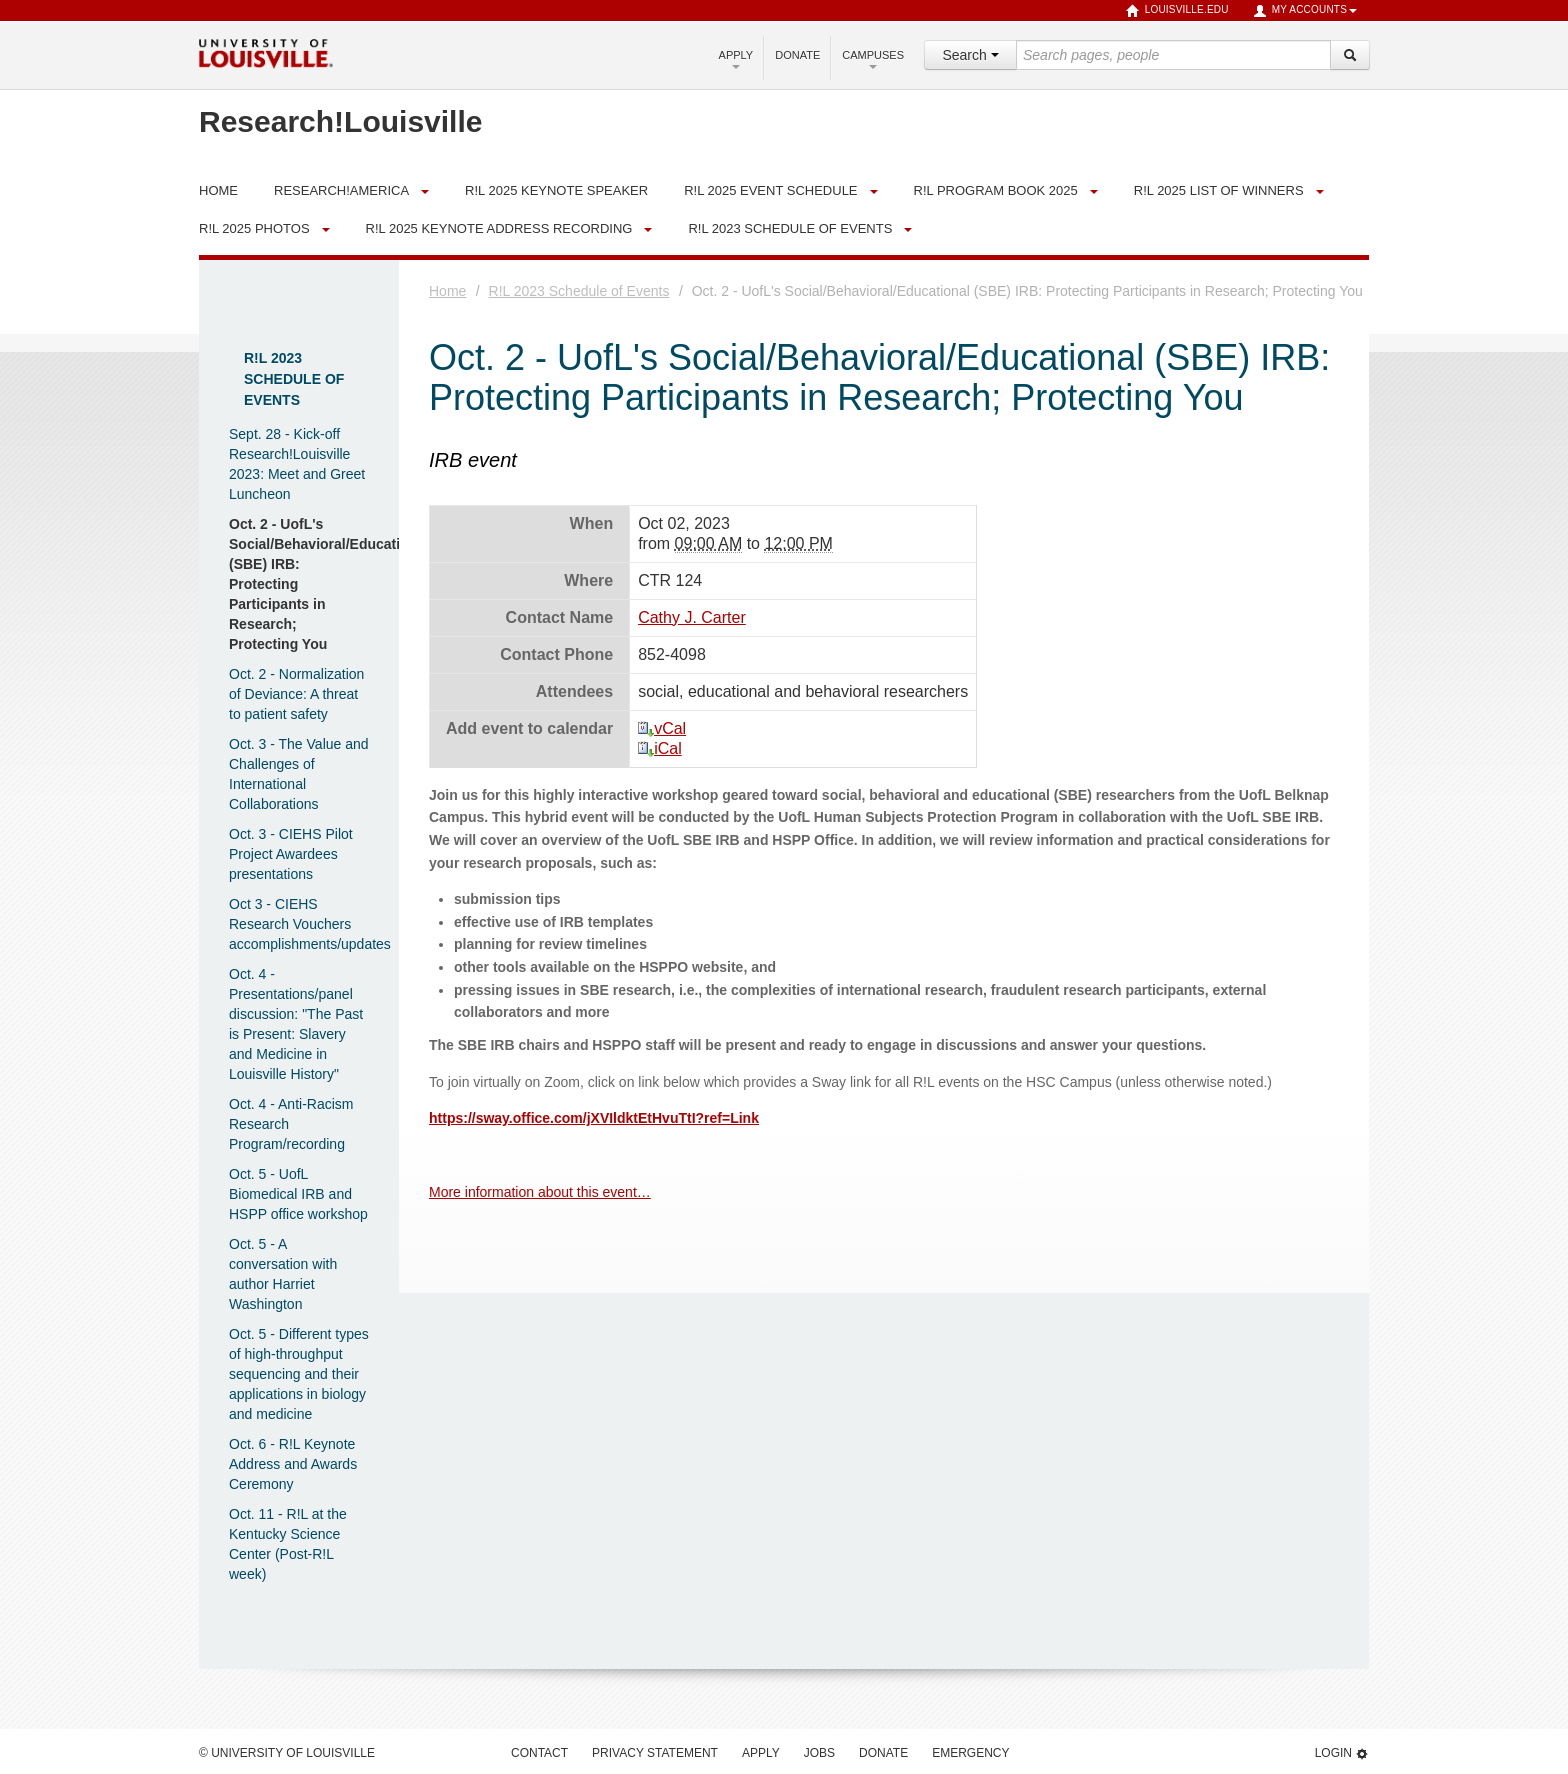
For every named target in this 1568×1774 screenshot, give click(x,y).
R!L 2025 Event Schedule (770, 190)
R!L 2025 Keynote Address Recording (499, 228)
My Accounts (1305, 11)
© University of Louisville (287, 1753)
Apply (736, 59)
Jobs (819, 1753)
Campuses (873, 59)
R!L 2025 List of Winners (1219, 190)
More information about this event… (540, 1192)
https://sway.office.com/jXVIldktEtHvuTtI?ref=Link (594, 1118)
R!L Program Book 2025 (996, 190)
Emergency (970, 1753)
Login (1342, 1753)
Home (447, 291)
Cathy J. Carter (692, 617)
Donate (797, 55)
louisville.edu (1177, 11)
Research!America (341, 190)
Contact (539, 1753)
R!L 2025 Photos (254, 228)
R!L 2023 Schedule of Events (790, 228)
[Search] (1350, 55)
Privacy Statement (655, 1753)
